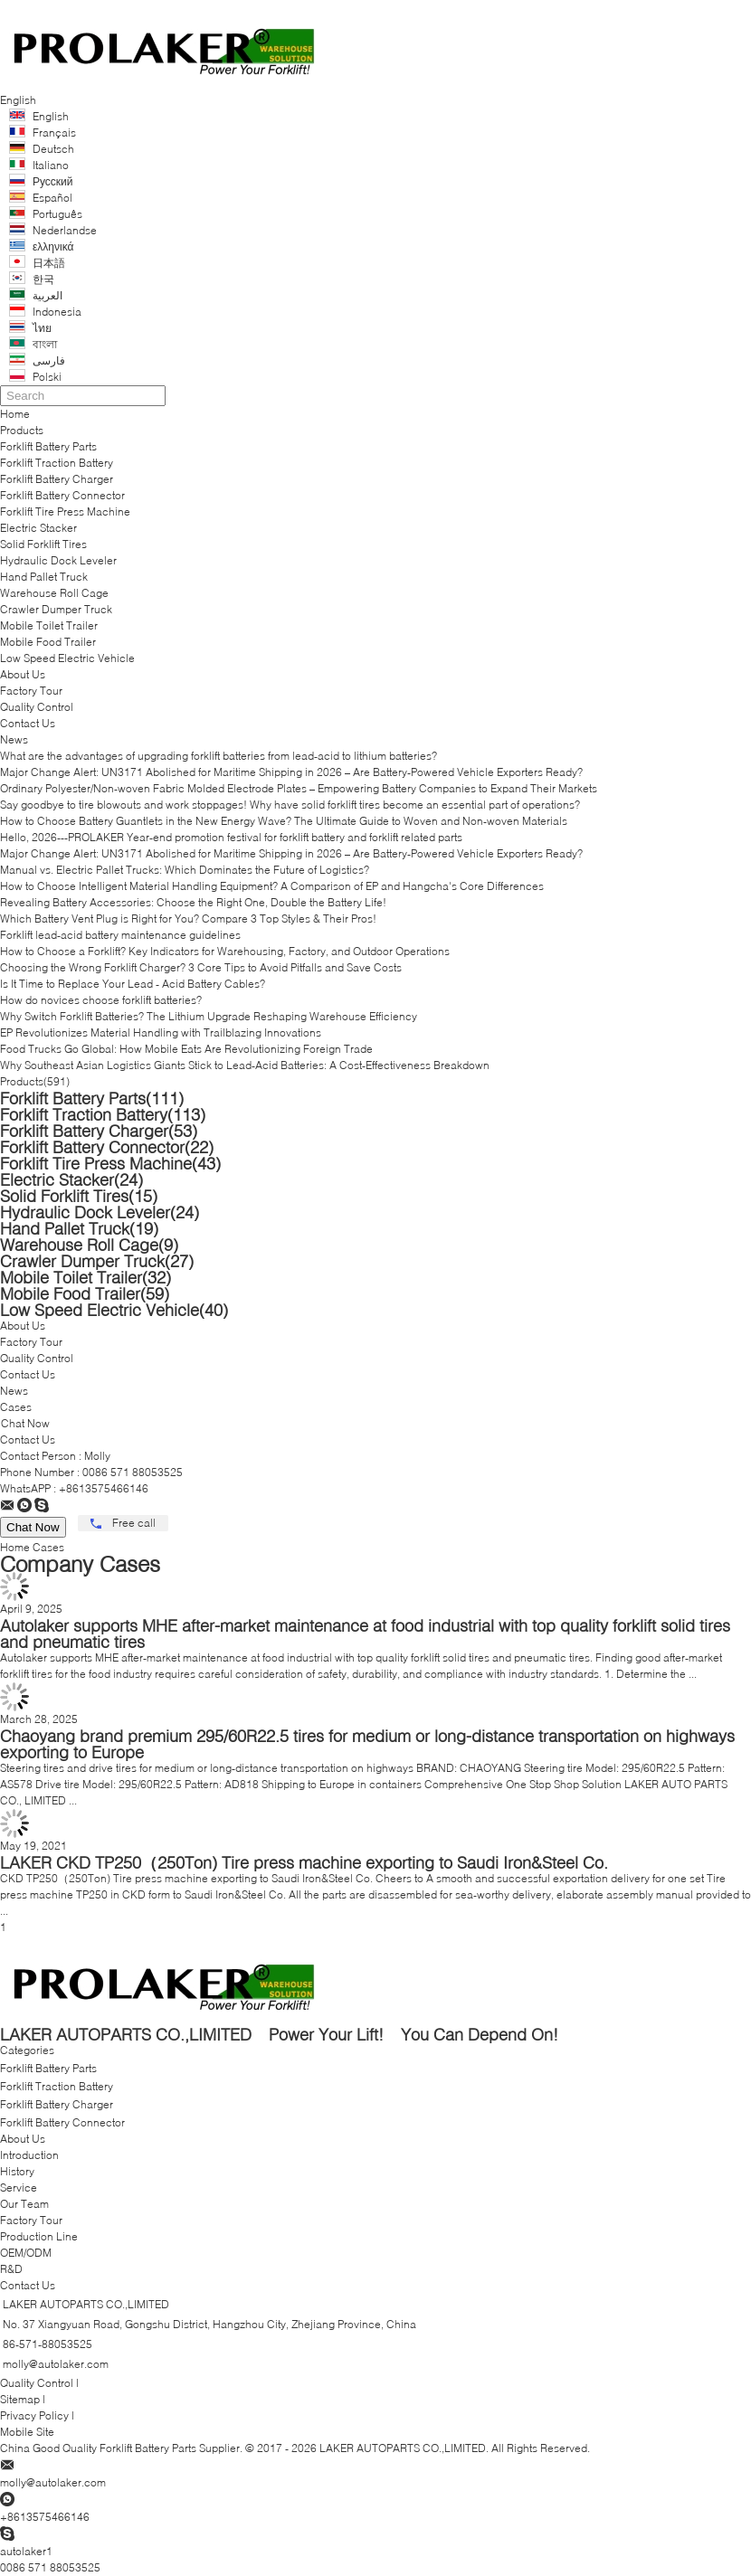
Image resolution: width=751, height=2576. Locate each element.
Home (15, 414)
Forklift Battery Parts (48, 446)
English (51, 116)
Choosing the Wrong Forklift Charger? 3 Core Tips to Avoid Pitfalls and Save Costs (201, 967)
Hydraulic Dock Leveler (58, 560)
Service (18, 2187)
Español (52, 197)
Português (57, 214)
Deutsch (53, 149)
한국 (43, 279)
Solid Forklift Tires (43, 544)
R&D (11, 2269)
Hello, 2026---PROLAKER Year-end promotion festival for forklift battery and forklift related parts (231, 837)
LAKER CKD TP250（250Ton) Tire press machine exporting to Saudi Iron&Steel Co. (304, 1862)
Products (21, 430)
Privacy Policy (34, 2415)
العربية (47, 295)
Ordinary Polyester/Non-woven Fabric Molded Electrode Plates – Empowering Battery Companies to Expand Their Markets (298, 788)
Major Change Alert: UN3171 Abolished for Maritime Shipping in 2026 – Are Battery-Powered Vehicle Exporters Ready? (291, 772)
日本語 (49, 263)
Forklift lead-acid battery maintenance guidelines (120, 935)
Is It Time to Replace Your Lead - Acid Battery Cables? (132, 983)
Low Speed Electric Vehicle (67, 658)
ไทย (42, 328)
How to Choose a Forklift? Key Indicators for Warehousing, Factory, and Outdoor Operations (225, 951)
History (17, 2171)
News (14, 739)
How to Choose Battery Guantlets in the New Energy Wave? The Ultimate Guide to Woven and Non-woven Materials (283, 821)
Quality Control (36, 707)
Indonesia (57, 311)
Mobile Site (27, 2432)
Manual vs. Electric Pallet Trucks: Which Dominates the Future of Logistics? (184, 869)
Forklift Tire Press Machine (65, 511)
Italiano (51, 165)
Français (54, 132)
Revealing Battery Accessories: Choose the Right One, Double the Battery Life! (193, 902)
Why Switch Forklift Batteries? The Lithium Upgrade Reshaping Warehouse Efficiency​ (208, 1016)
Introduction (29, 2155)
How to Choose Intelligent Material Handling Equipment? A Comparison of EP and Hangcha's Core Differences (272, 886)
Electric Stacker (38, 528)
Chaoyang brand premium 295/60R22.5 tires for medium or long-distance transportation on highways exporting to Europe (367, 1744)
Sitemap (20, 2399)
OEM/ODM (26, 2252)
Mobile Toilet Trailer (49, 625)
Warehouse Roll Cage (54, 593)
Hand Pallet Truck (44, 576)
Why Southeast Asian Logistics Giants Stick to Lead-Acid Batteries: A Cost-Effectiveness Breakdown (245, 1065)
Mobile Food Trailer (48, 642)
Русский (53, 181)
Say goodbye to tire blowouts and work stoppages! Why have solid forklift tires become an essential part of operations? (290, 804)
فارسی (49, 360)
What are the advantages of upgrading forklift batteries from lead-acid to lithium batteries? (218, 755)
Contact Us (27, 723)
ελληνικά (53, 246)
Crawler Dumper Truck (56, 609)
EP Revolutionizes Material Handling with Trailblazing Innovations (160, 1032)
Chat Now (25, 1423)
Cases (16, 1407)
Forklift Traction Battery (56, 462)
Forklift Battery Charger (56, 479)
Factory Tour (31, 690)
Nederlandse (65, 230)
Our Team (24, 2204)
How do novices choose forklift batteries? (101, 1000)
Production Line (39, 2236)
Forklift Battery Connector (62, 495)
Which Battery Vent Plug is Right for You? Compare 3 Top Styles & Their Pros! (188, 918)
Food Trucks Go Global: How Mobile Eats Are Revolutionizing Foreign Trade (186, 1049)
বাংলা (45, 344)
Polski (47, 377)
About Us (22, 674)
